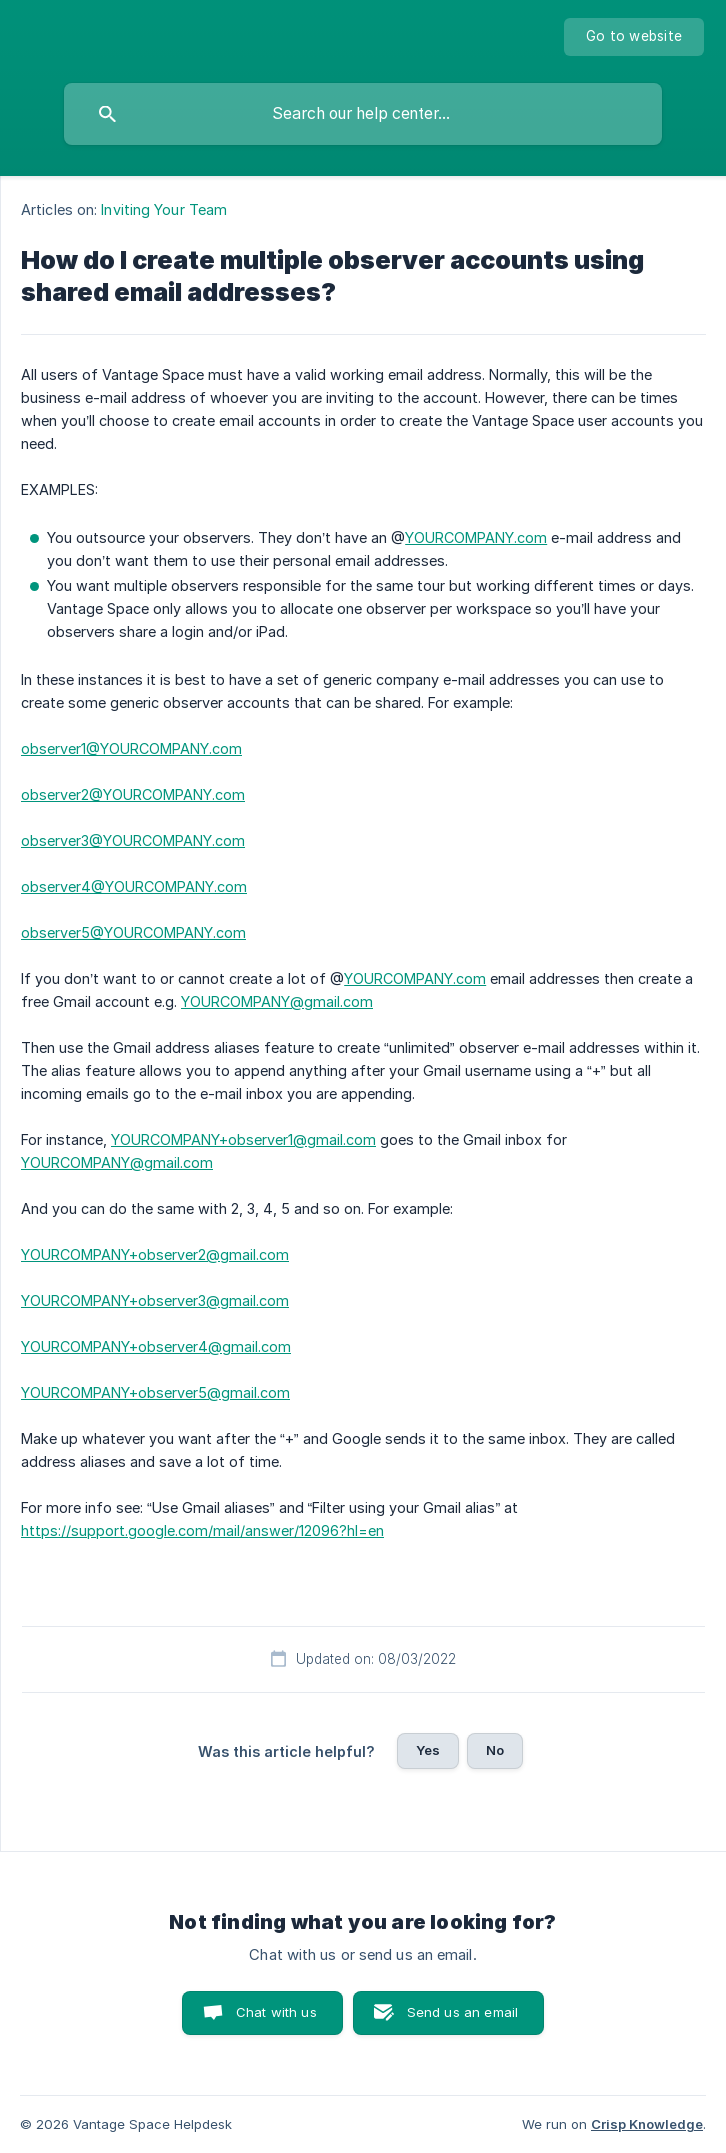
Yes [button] (428, 1750)
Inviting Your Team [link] (164, 209)
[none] (634, 37)
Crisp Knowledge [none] (647, 2124)
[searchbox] (363, 114)
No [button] (495, 1750)
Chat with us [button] (276, 2012)
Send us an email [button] (462, 2012)
